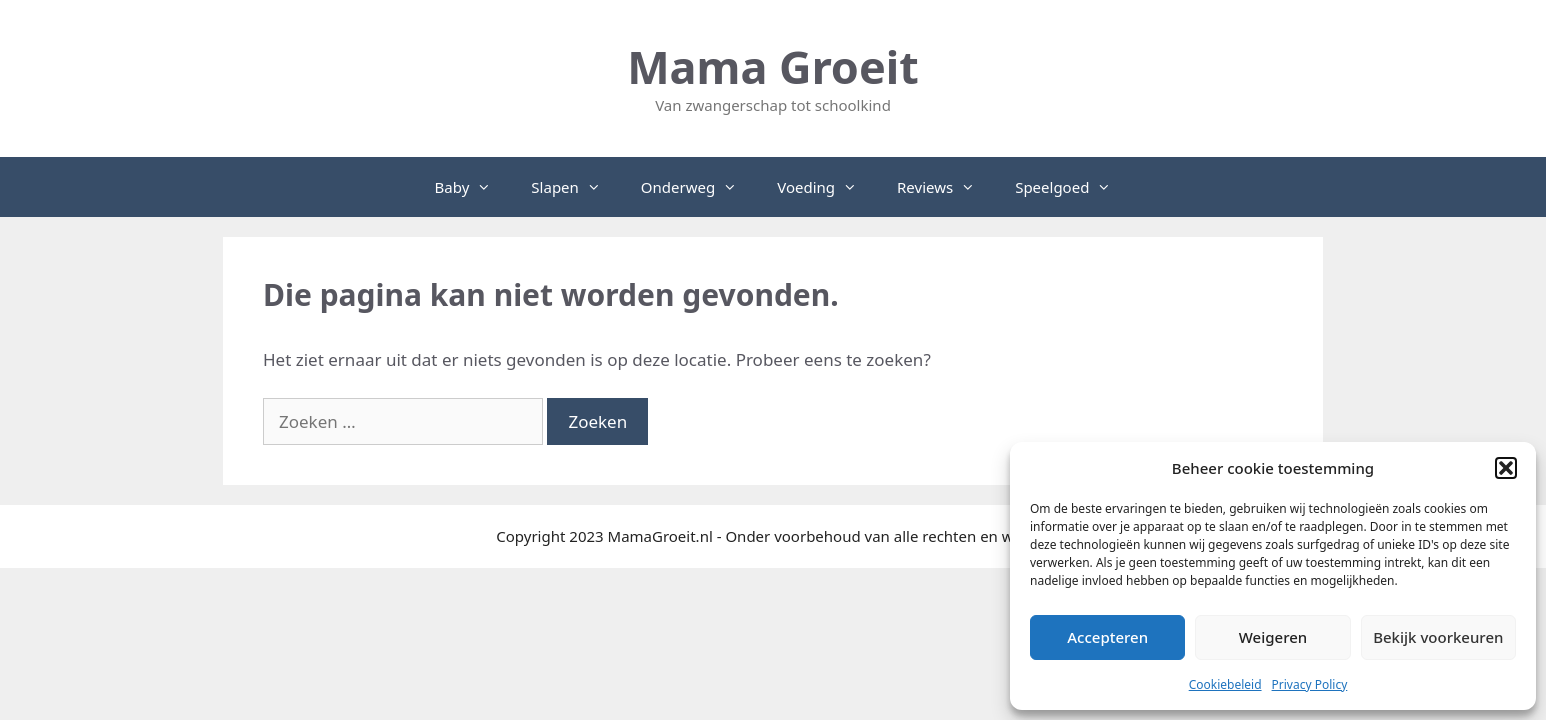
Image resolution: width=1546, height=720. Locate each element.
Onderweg (699, 187)
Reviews (946, 187)
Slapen (575, 187)
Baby (473, 187)
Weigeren (1273, 637)
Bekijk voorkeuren (1438, 637)
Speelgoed (1073, 187)
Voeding (827, 187)
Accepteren (1107, 637)
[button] (1506, 468)
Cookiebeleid (1225, 684)
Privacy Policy (1310, 684)
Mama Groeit (773, 66)
